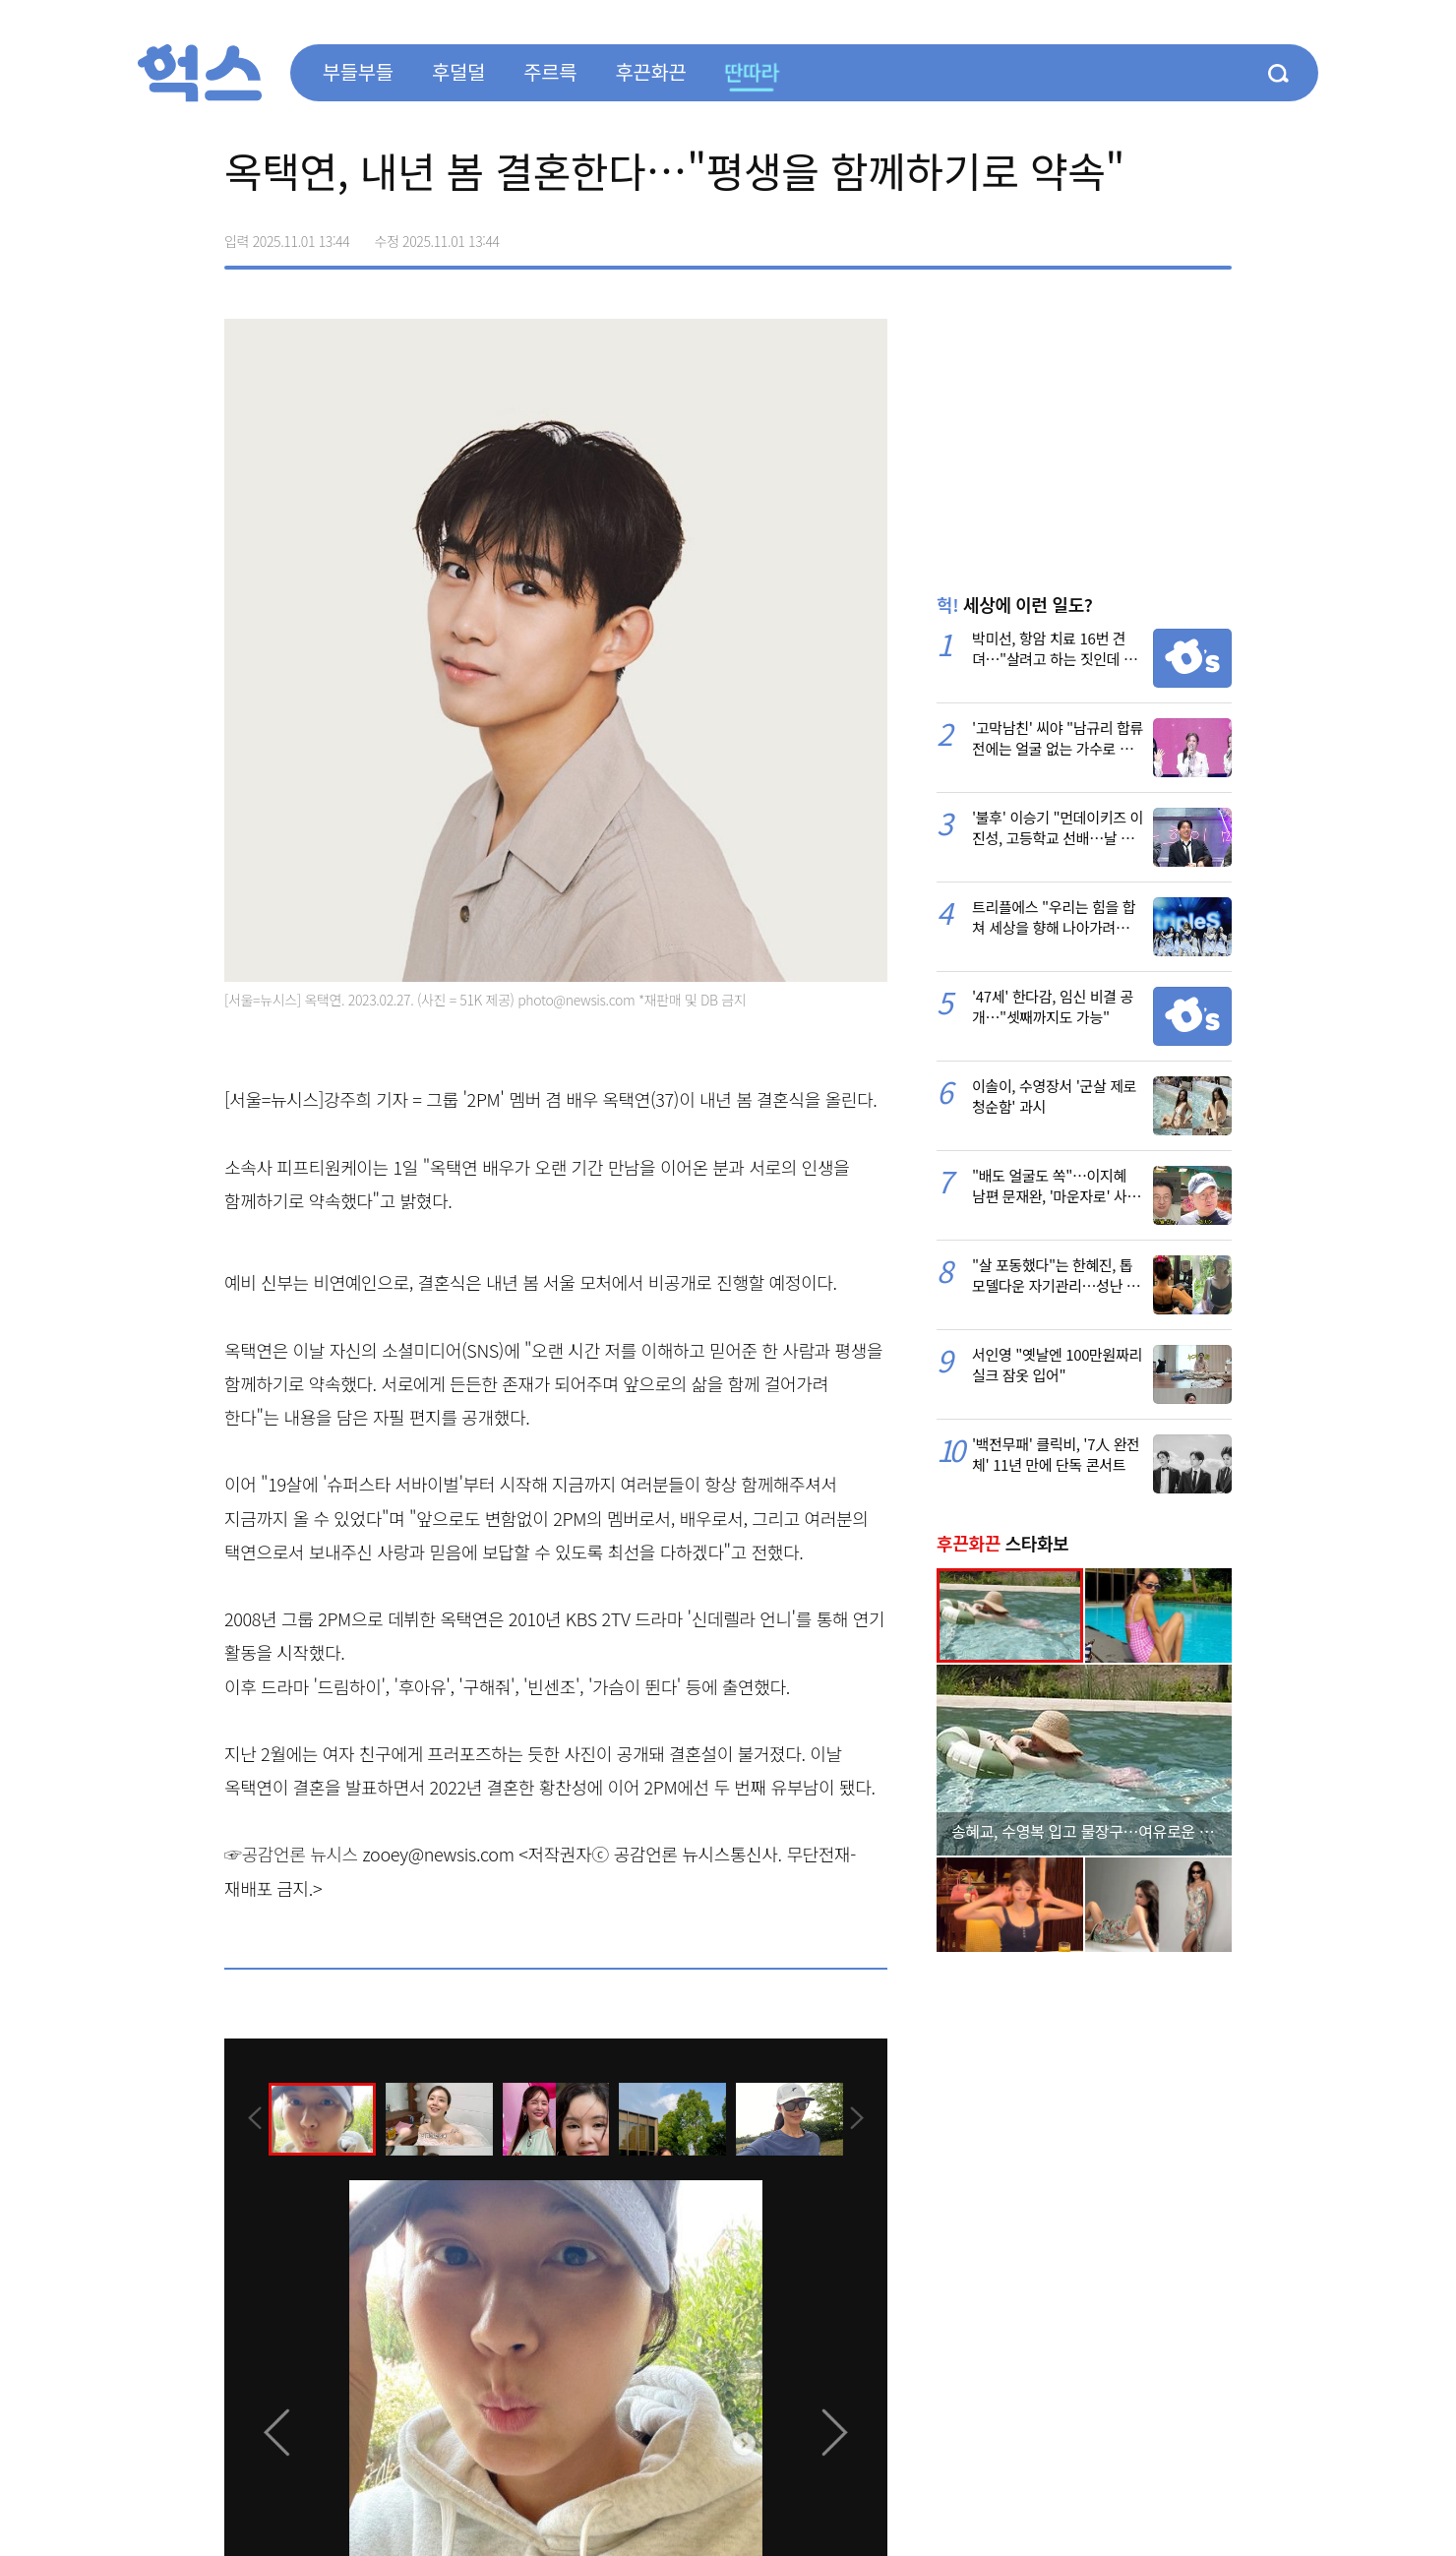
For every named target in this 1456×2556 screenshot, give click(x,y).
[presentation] (251, 2118)
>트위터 (1133, 234)
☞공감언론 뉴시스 (291, 1853)
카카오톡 (1174, 234)
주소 (1216, 234)
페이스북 (1092, 234)
